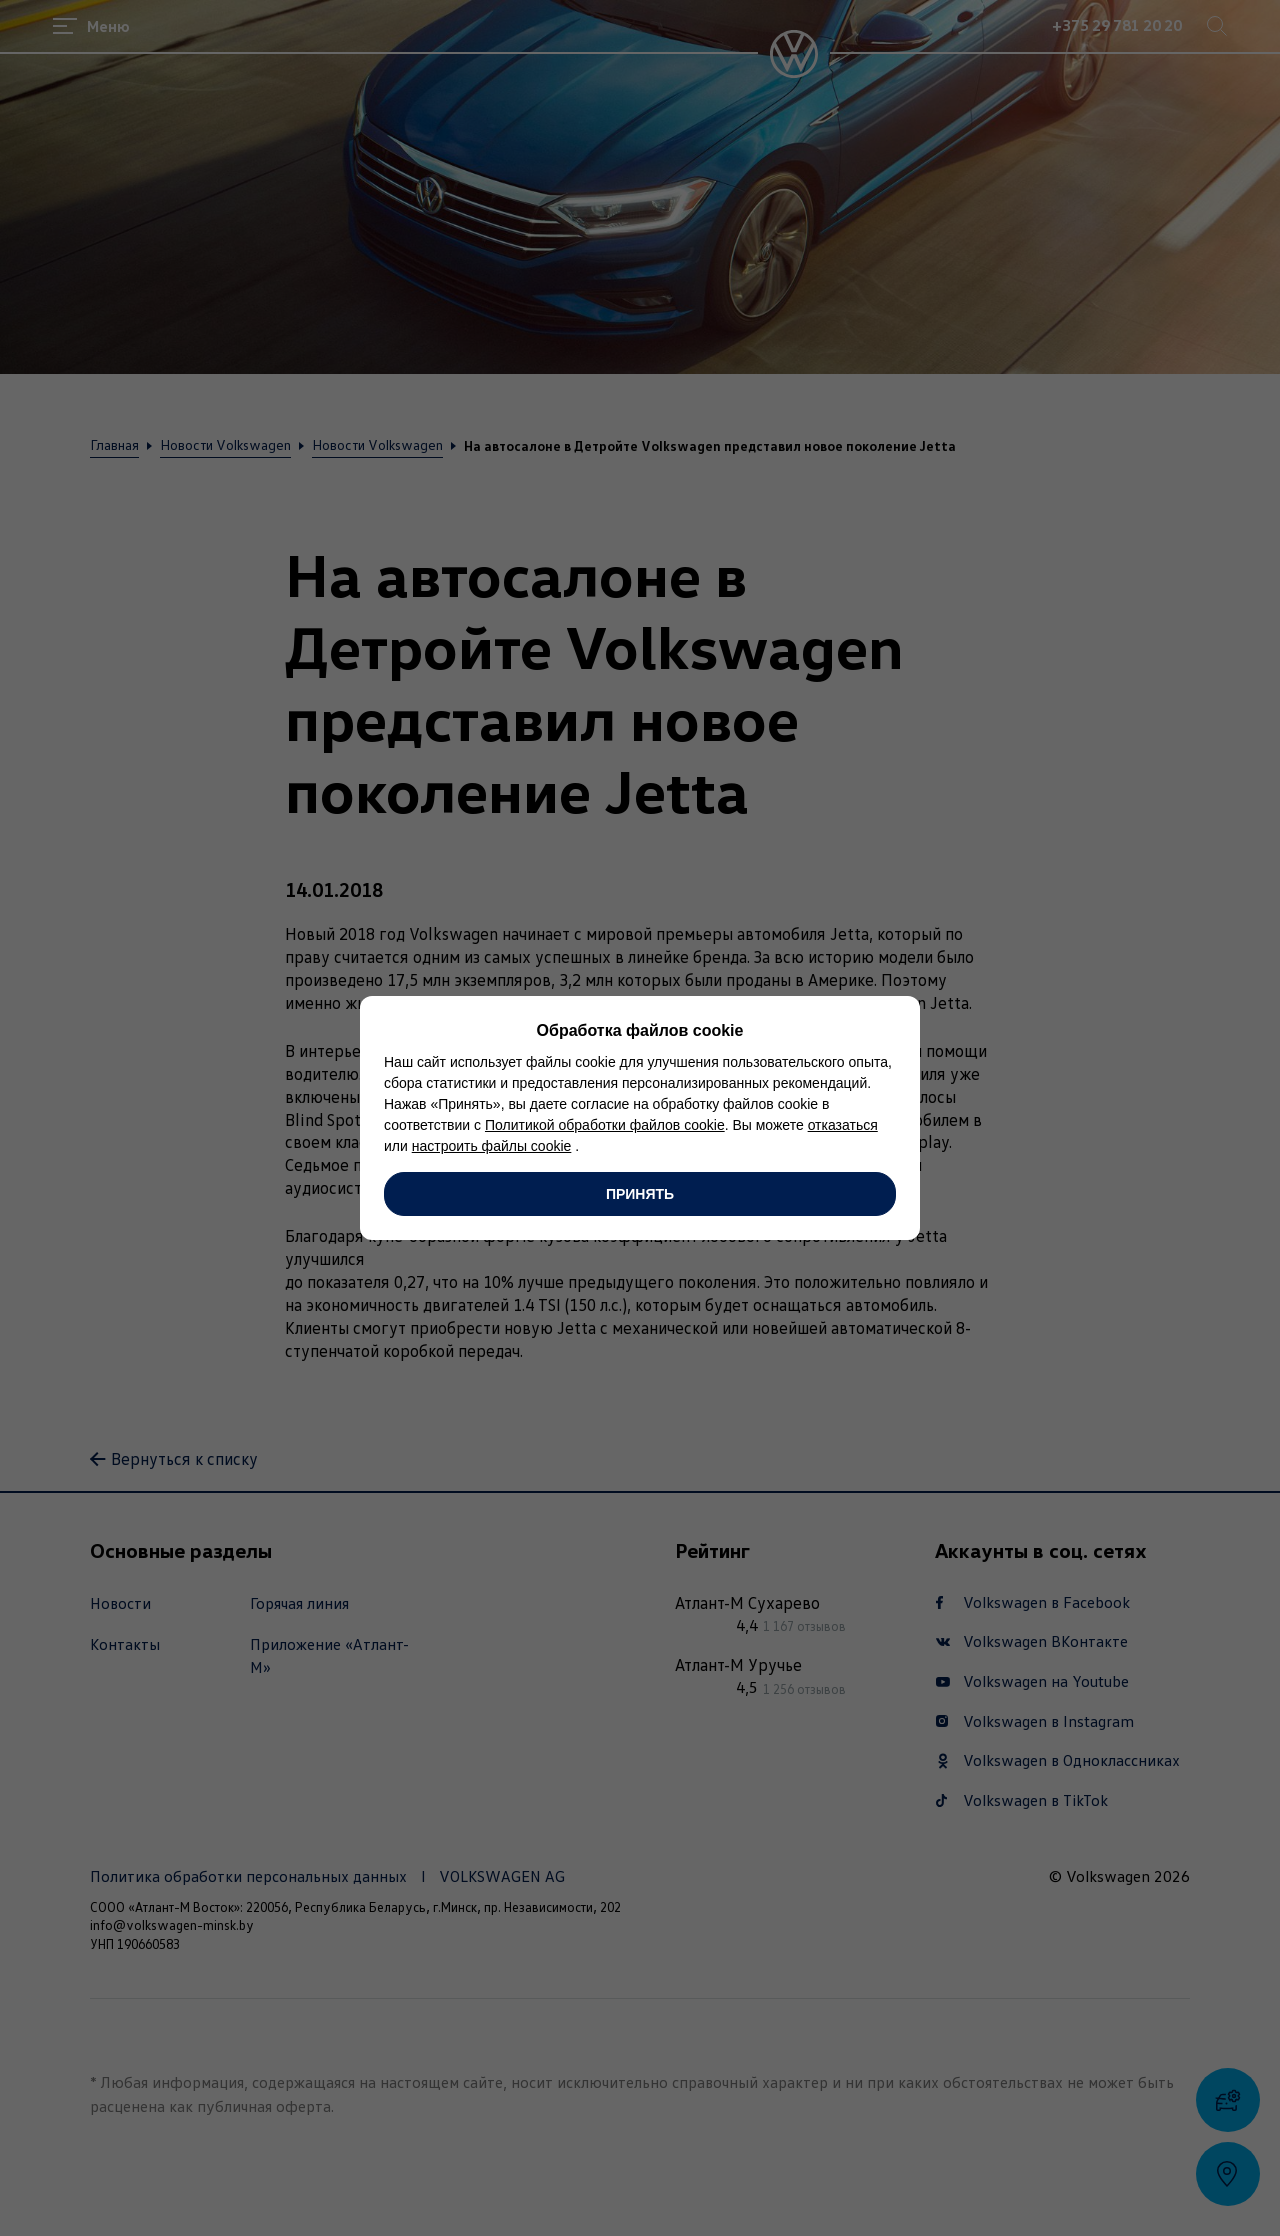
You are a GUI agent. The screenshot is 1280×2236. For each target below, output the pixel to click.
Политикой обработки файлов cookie (605, 1125)
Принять (640, 1194)
